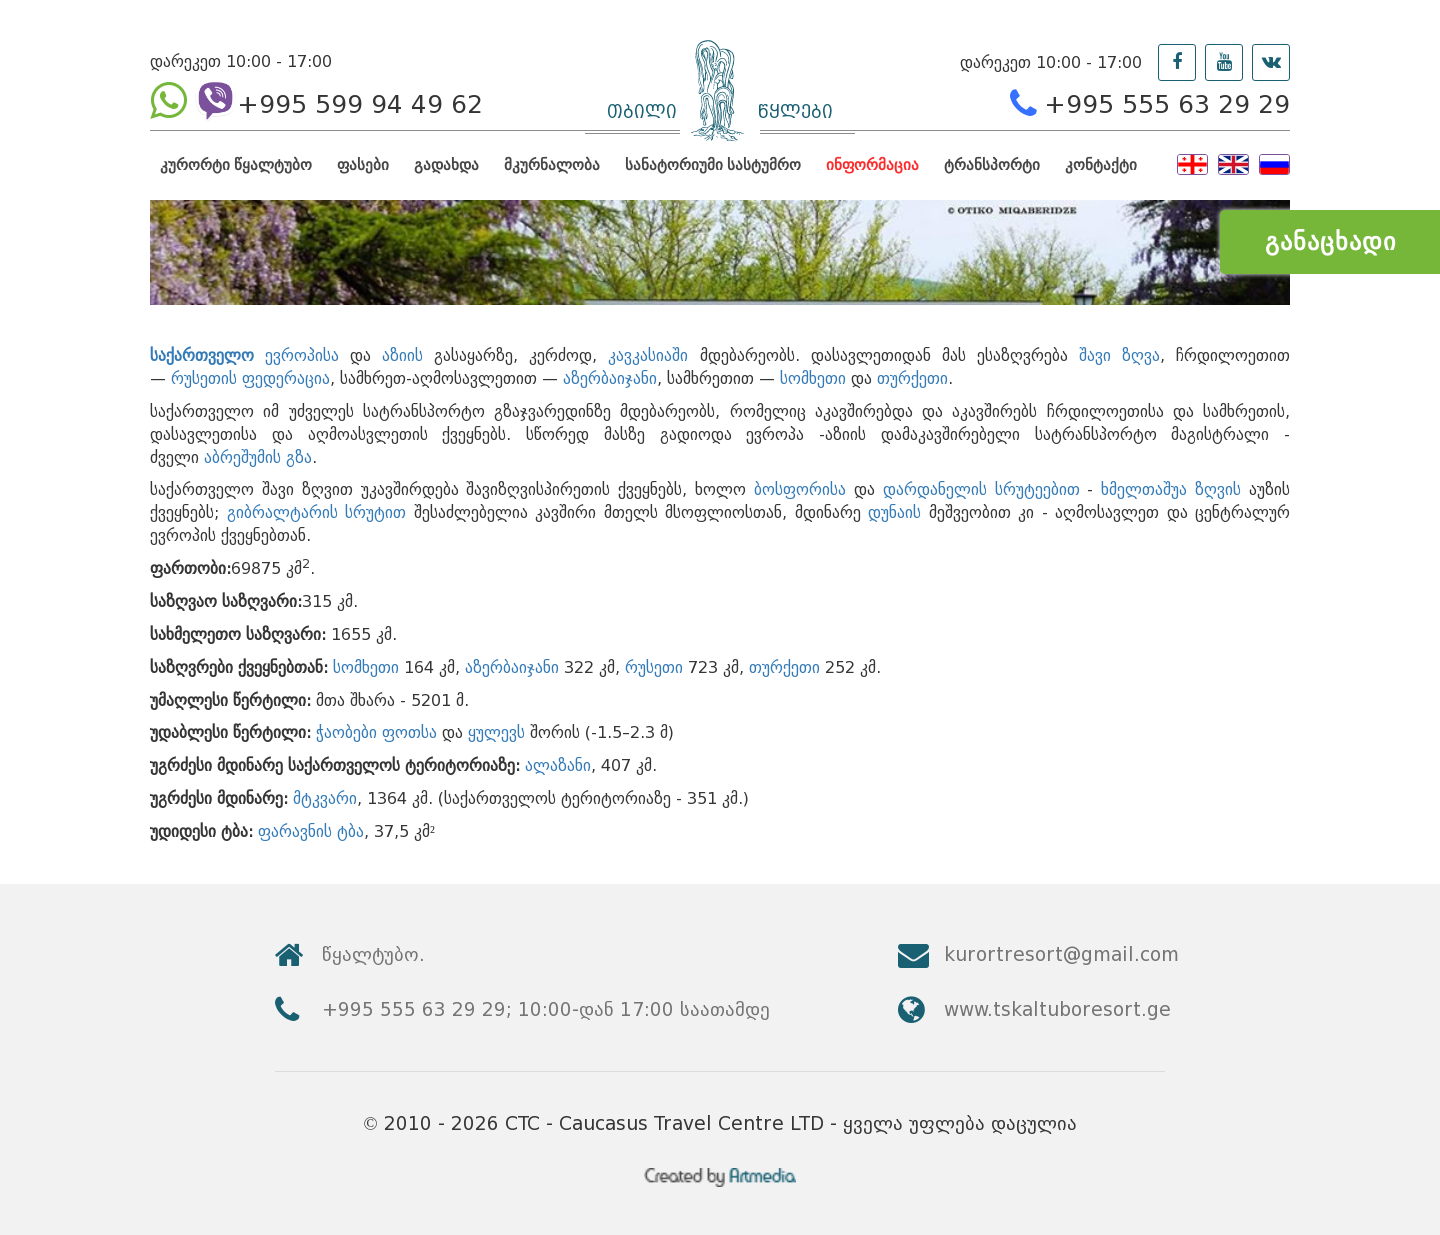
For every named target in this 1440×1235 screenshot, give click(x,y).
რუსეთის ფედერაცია (250, 378)
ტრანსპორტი (992, 164)
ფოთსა (409, 732)
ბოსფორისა (800, 489)
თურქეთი (912, 378)
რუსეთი (654, 667)
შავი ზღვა (1119, 355)
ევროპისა (302, 355)
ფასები (363, 164)
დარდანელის (935, 489)
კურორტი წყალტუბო (236, 164)
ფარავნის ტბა (311, 831)
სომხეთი (813, 378)
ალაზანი (558, 765)
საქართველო (202, 355)
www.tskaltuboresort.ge (1057, 1009)
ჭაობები (346, 732)
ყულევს (496, 732)
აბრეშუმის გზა (258, 457)
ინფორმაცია (872, 164)
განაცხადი (1330, 241)
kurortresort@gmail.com (1061, 954)
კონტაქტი (1101, 164)
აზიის (402, 355)
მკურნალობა (552, 164)
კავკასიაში (648, 355)
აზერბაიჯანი (610, 378)
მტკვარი (325, 798)
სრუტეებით (1037, 489)
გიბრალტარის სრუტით (317, 512)
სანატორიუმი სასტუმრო (713, 164)
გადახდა (446, 164)
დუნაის (894, 512)
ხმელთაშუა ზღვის (1171, 489)
